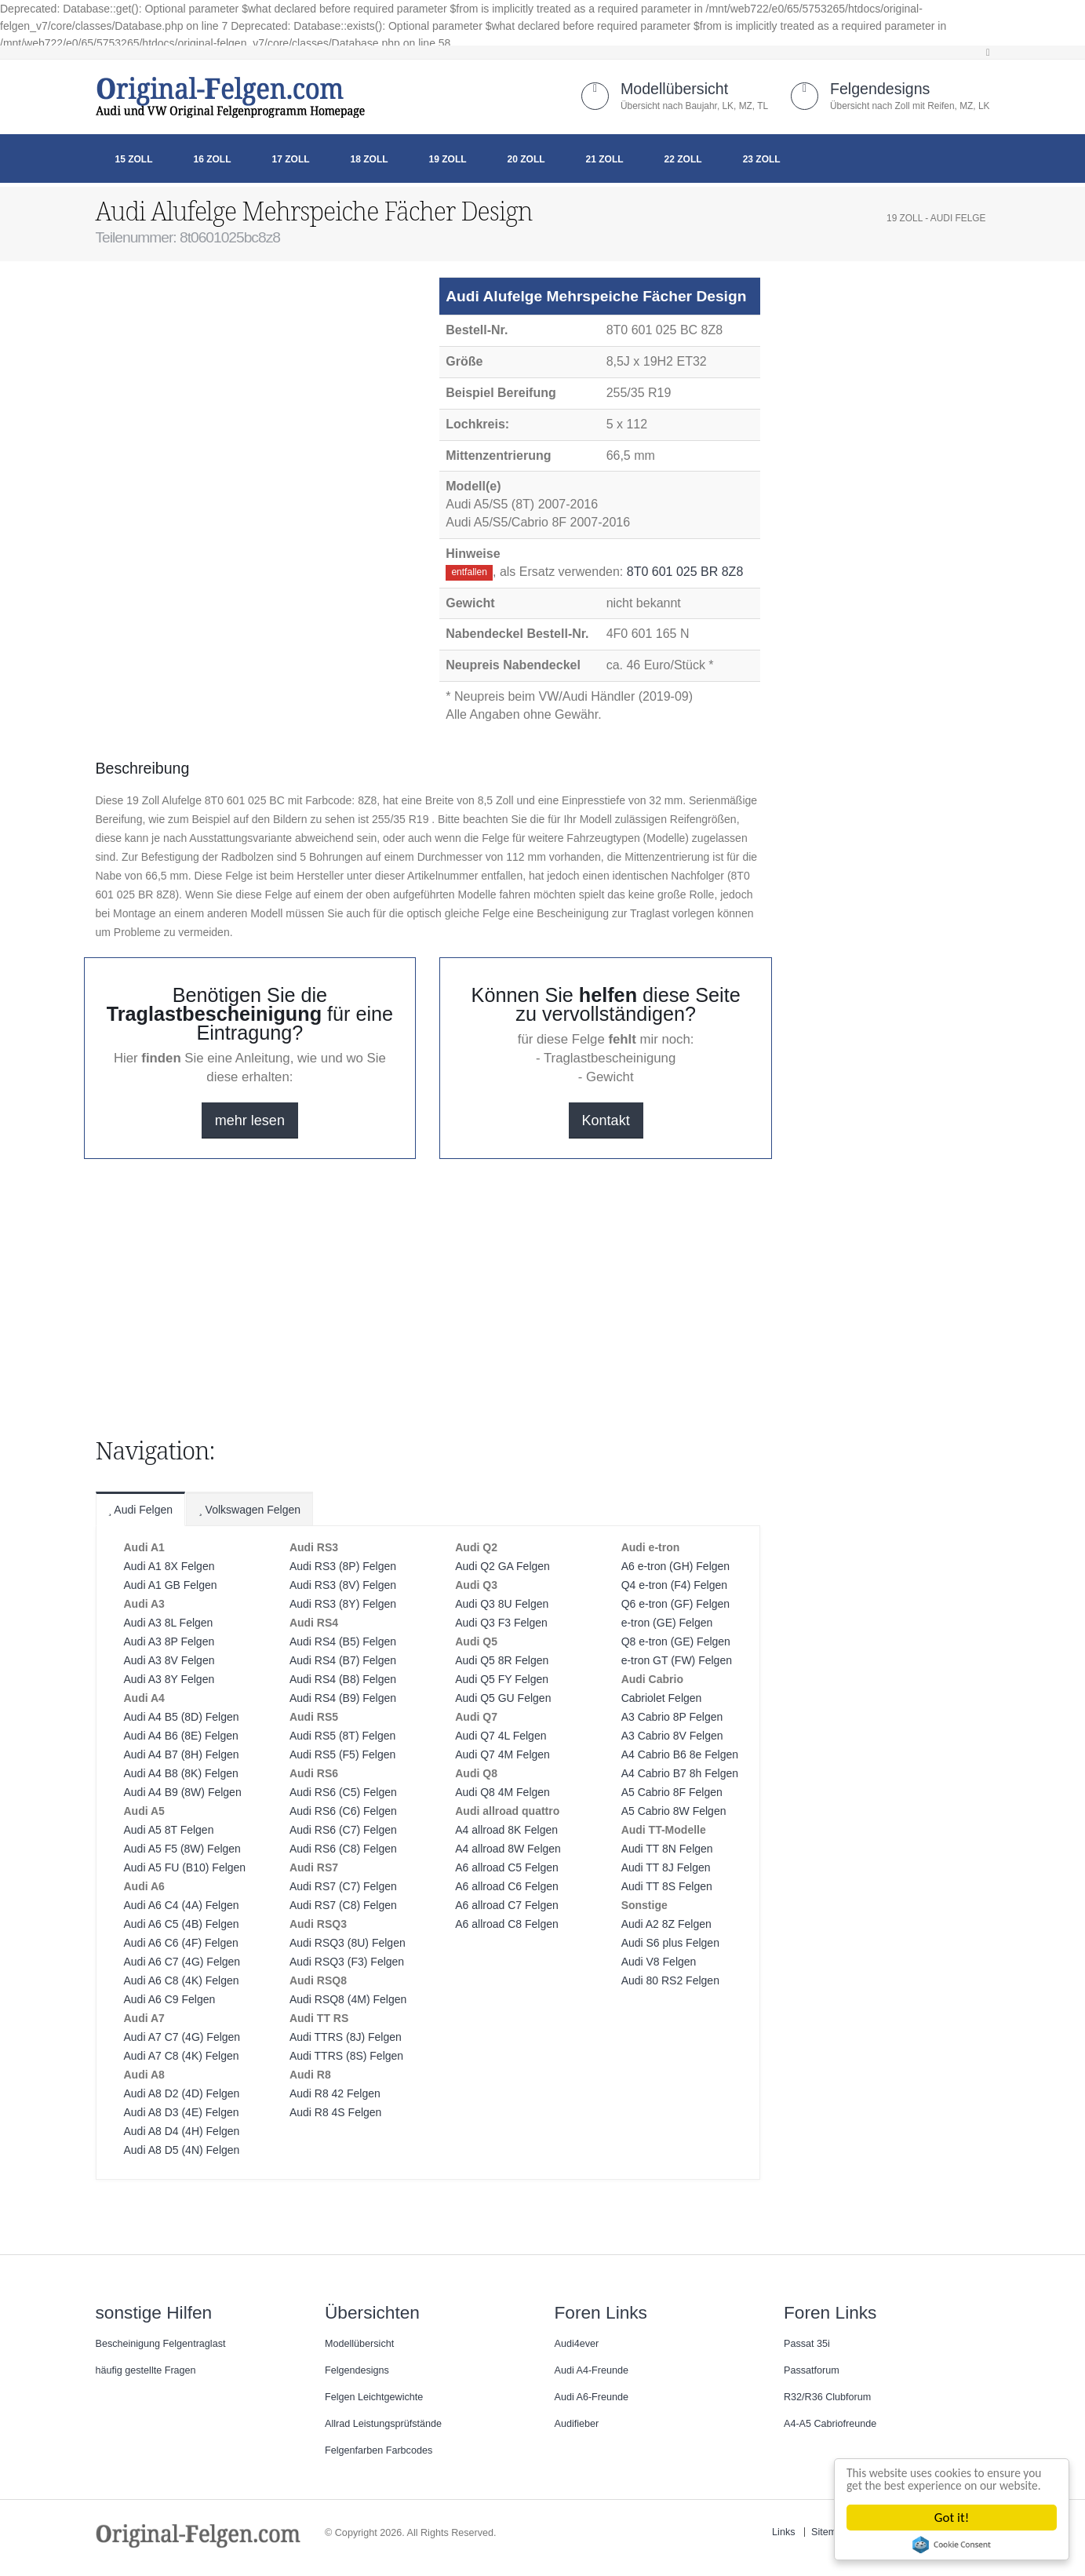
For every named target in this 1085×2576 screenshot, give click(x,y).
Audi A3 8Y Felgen (169, 1679)
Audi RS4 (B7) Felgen (342, 1660)
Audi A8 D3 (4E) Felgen (181, 2112)
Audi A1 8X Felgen (169, 1566)
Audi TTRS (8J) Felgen (345, 2037)
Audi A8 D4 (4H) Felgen (182, 2131)
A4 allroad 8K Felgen (506, 1830)
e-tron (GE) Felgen (667, 1622)
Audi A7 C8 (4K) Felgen (181, 2056)
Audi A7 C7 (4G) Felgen (182, 2037)
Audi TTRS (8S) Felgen (346, 2056)
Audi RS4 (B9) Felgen (342, 1698)
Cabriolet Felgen (661, 1698)
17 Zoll (291, 159)
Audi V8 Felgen (659, 1961)
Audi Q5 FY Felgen (501, 1679)
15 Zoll (134, 159)
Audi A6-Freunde (592, 2397)
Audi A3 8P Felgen (169, 1641)
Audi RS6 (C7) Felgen (343, 1830)
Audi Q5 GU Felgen (503, 1698)
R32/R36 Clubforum (827, 2397)
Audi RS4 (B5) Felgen (342, 1641)
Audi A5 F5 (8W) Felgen (182, 1848)
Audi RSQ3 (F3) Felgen (346, 1961)
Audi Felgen (140, 1509)
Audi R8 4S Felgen (335, 2112)
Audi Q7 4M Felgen (502, 1754)
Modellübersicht (674, 88)
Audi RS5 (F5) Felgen (342, 1754)
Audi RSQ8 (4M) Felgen (347, 1999)
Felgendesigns (880, 88)
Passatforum (811, 2370)
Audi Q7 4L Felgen (500, 1735)
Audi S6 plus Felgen (670, 1943)
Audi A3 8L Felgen (168, 1622)
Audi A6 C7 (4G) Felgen (182, 1961)
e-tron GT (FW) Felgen (676, 1660)
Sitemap (829, 2532)
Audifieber (577, 2423)
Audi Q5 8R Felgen (501, 1660)
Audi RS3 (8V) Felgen (342, 1585)
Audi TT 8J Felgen (666, 1867)
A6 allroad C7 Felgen (507, 1905)
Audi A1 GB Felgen (170, 1585)
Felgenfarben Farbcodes (378, 2450)
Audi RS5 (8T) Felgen (342, 1735)
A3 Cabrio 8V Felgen (672, 1735)
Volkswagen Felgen (249, 1509)
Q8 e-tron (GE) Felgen (675, 1641)
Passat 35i (807, 2343)
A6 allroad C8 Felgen (507, 1924)
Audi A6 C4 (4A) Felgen (181, 1905)
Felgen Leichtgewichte (374, 2397)
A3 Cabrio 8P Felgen (672, 1717)
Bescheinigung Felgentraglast (161, 2343)
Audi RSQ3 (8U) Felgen (347, 1943)
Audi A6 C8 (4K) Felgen (181, 1980)
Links (783, 2532)
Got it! (954, 2517)
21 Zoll (605, 159)
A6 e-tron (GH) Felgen (675, 1566)
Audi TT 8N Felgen (667, 1848)
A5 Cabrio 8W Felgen (673, 1811)
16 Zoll (212, 159)
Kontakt (606, 1120)
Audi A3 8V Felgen (169, 1660)
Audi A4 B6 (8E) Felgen (181, 1735)
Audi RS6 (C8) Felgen (343, 1848)
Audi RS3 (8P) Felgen (342, 1566)
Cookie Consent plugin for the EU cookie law (954, 2544)
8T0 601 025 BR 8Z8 (685, 571)
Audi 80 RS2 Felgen (670, 1980)
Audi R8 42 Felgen (334, 2093)
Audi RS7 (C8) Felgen (343, 1905)
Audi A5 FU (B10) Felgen (185, 1867)
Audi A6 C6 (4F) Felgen (181, 1943)
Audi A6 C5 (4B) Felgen (181, 1924)
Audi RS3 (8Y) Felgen (342, 1604)
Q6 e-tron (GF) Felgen (675, 1604)
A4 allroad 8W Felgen (508, 1848)
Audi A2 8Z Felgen (666, 1924)
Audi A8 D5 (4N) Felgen (182, 2150)
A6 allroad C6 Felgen (507, 1886)
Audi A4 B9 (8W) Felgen (183, 1792)
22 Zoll (683, 159)
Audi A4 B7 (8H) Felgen (181, 1754)
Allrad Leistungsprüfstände (383, 2423)
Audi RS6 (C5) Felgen (343, 1792)
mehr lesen (250, 1120)
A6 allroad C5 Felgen (507, 1867)
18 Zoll (369, 159)
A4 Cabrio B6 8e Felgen (679, 1754)
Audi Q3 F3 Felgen (501, 1622)
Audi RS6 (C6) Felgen (343, 1811)
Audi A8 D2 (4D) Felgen (182, 2093)
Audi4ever (577, 2343)
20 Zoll (526, 159)
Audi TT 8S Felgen (666, 1886)
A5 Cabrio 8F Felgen (672, 1792)
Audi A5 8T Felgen (169, 1830)
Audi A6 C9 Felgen (170, 1999)
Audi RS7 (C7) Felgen (343, 1886)
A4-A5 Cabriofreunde (830, 2423)
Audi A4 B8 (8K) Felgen (181, 1773)
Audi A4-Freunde (592, 2370)
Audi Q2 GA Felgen (502, 1566)
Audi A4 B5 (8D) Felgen (181, 1717)
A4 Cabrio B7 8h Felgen (679, 1773)
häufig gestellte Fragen (146, 2370)
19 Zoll (448, 159)
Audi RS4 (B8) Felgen (342, 1679)
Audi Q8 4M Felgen (502, 1792)
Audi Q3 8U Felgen (501, 1604)
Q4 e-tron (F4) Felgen (674, 1585)
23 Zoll (762, 159)
